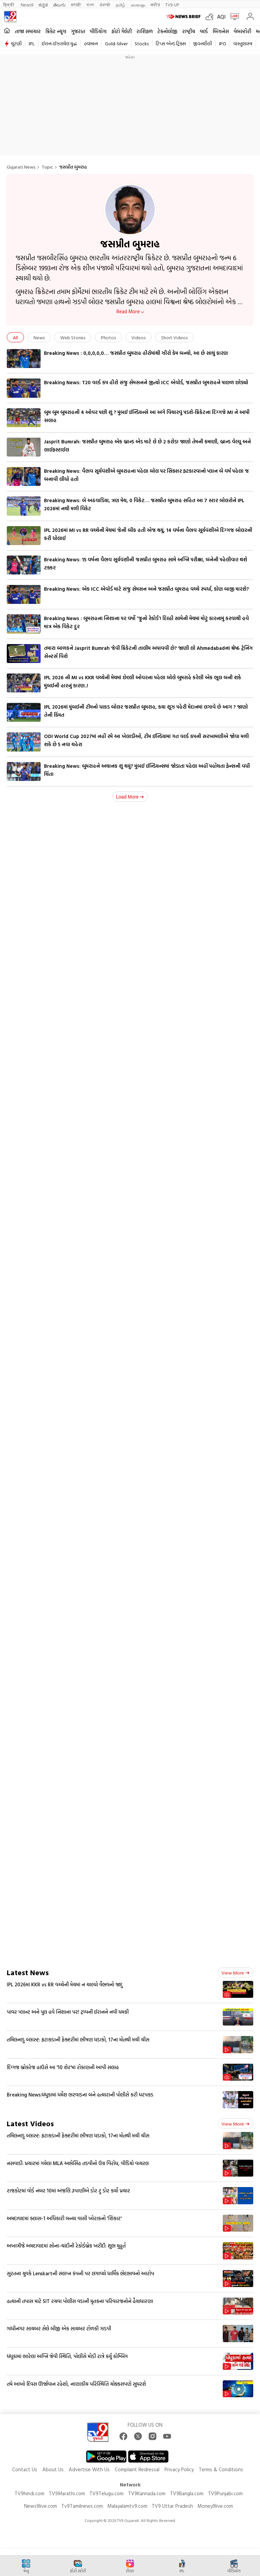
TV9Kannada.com (147, 2493)
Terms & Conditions (221, 2469)
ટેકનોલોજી (167, 31)
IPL (32, 43)
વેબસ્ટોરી (242, 31)
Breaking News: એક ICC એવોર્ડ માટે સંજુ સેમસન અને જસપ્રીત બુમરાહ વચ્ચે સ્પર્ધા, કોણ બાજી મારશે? (146, 589)
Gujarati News (21, 166)
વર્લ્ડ (204, 31)
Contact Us (24, 2469)
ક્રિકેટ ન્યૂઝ (55, 31)
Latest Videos (30, 2123)
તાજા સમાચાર (28, 31)
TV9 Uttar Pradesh (172, 2506)
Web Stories (72, 337)
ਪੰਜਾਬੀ (105, 4)
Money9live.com (215, 2506)
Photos (108, 337)
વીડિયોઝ (98, 31)
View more (235, 1972)
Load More (130, 797)
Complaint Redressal (137, 2469)
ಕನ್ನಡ (43, 4)
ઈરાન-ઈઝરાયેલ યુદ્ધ (59, 43)
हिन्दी (9, 4)
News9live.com (40, 2506)
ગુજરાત (78, 31)
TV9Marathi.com (67, 2493)
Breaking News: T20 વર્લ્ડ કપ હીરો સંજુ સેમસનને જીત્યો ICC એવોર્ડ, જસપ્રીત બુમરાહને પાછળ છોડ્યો (146, 382)
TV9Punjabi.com (225, 2493)
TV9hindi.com (29, 2493)
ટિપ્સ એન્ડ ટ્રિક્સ (171, 43)
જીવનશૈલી (202, 43)
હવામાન (91, 43)
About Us (53, 2469)
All (15, 337)
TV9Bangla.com (186, 2493)
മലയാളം (138, 4)
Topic (47, 166)
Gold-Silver (116, 43)
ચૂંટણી (16, 43)
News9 (27, 4)
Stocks (142, 43)
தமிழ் (120, 4)
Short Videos (174, 337)
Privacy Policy (179, 2469)
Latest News (28, 1972)
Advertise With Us (89, 2469)
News (39, 337)
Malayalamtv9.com (127, 2506)
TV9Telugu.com (106, 2493)
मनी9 (155, 4)
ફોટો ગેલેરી (121, 31)
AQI (221, 17)
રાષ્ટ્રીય (188, 31)
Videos (138, 337)
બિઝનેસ (221, 31)
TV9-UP (172, 4)
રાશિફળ (144, 31)
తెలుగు (59, 4)
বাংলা (90, 4)
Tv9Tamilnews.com (82, 2506)
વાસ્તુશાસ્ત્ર (242, 43)
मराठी (76, 4)
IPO (222, 43)
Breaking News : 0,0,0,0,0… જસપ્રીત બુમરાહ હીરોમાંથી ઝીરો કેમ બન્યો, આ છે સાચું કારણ (136, 353)
